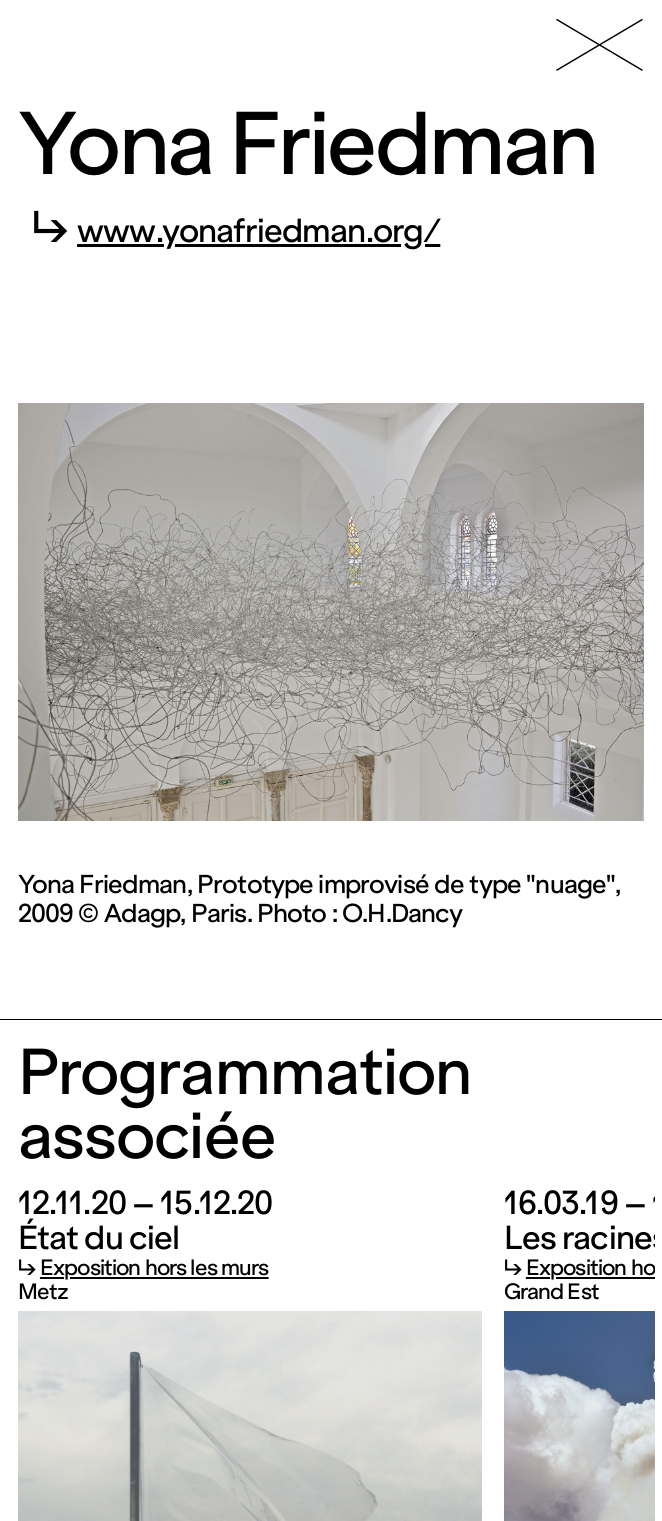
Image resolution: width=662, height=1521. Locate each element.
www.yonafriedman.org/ (258, 231)
